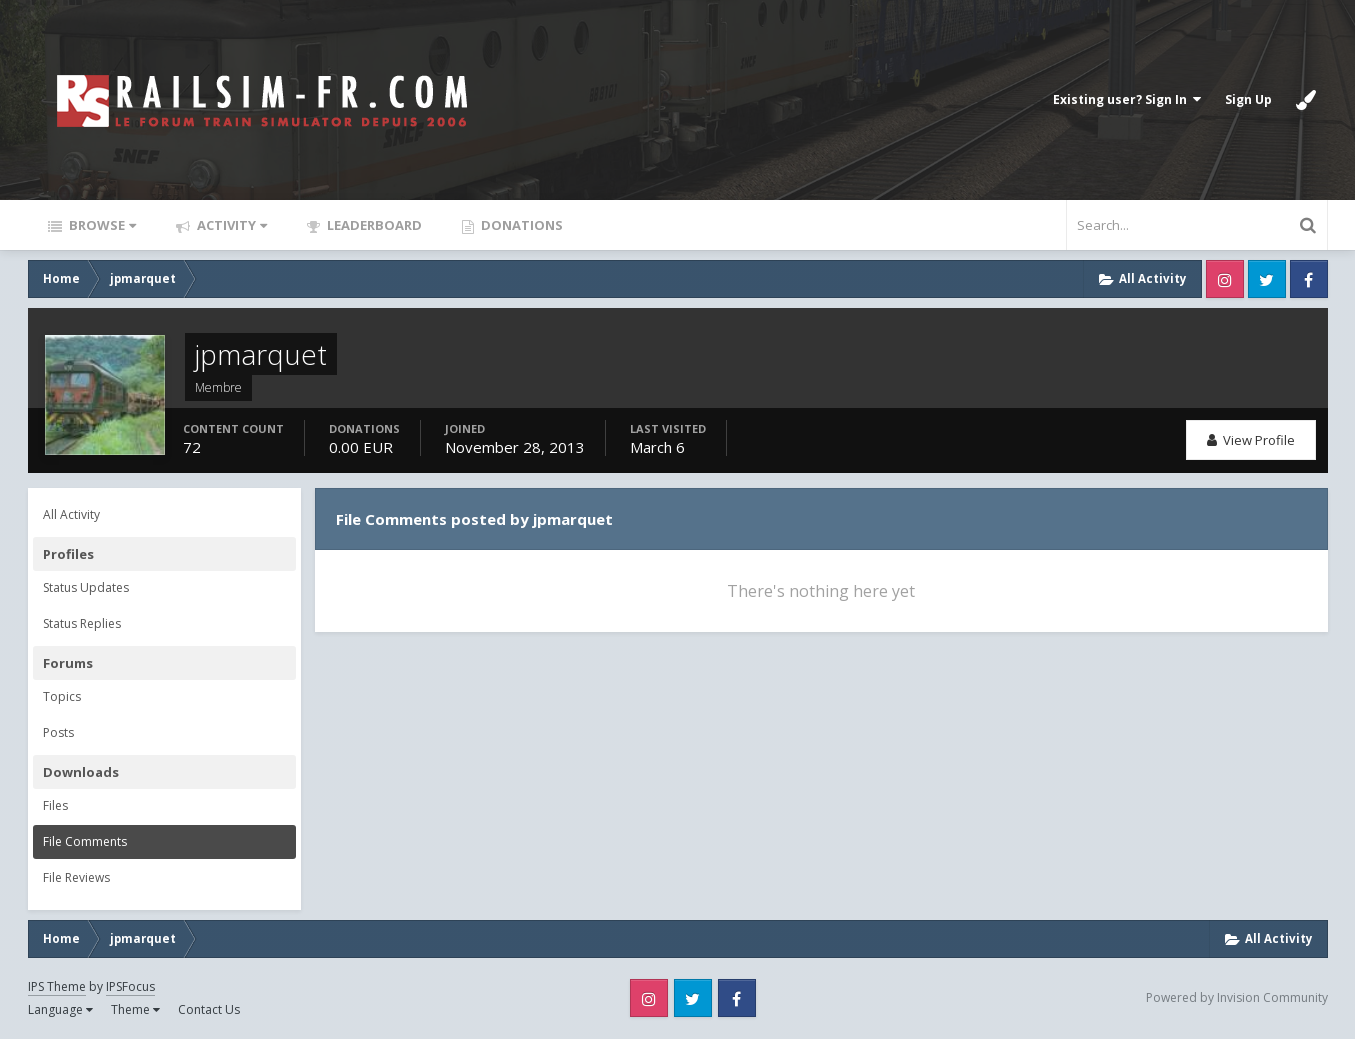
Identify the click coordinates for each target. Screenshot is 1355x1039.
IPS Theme (57, 986)
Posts (58, 732)
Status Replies (82, 623)
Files (55, 805)
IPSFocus (130, 986)
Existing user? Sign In (1127, 99)
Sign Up (1248, 99)
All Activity (71, 514)
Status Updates (86, 587)
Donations (520, 225)
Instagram (1225, 279)
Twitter (1267, 279)
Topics (62, 696)
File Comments (85, 841)
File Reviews (76, 877)
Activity (230, 225)
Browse (101, 225)
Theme (135, 1009)
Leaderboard (373, 225)
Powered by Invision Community (1237, 997)
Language (60, 1009)
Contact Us (209, 1009)
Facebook (1309, 279)
